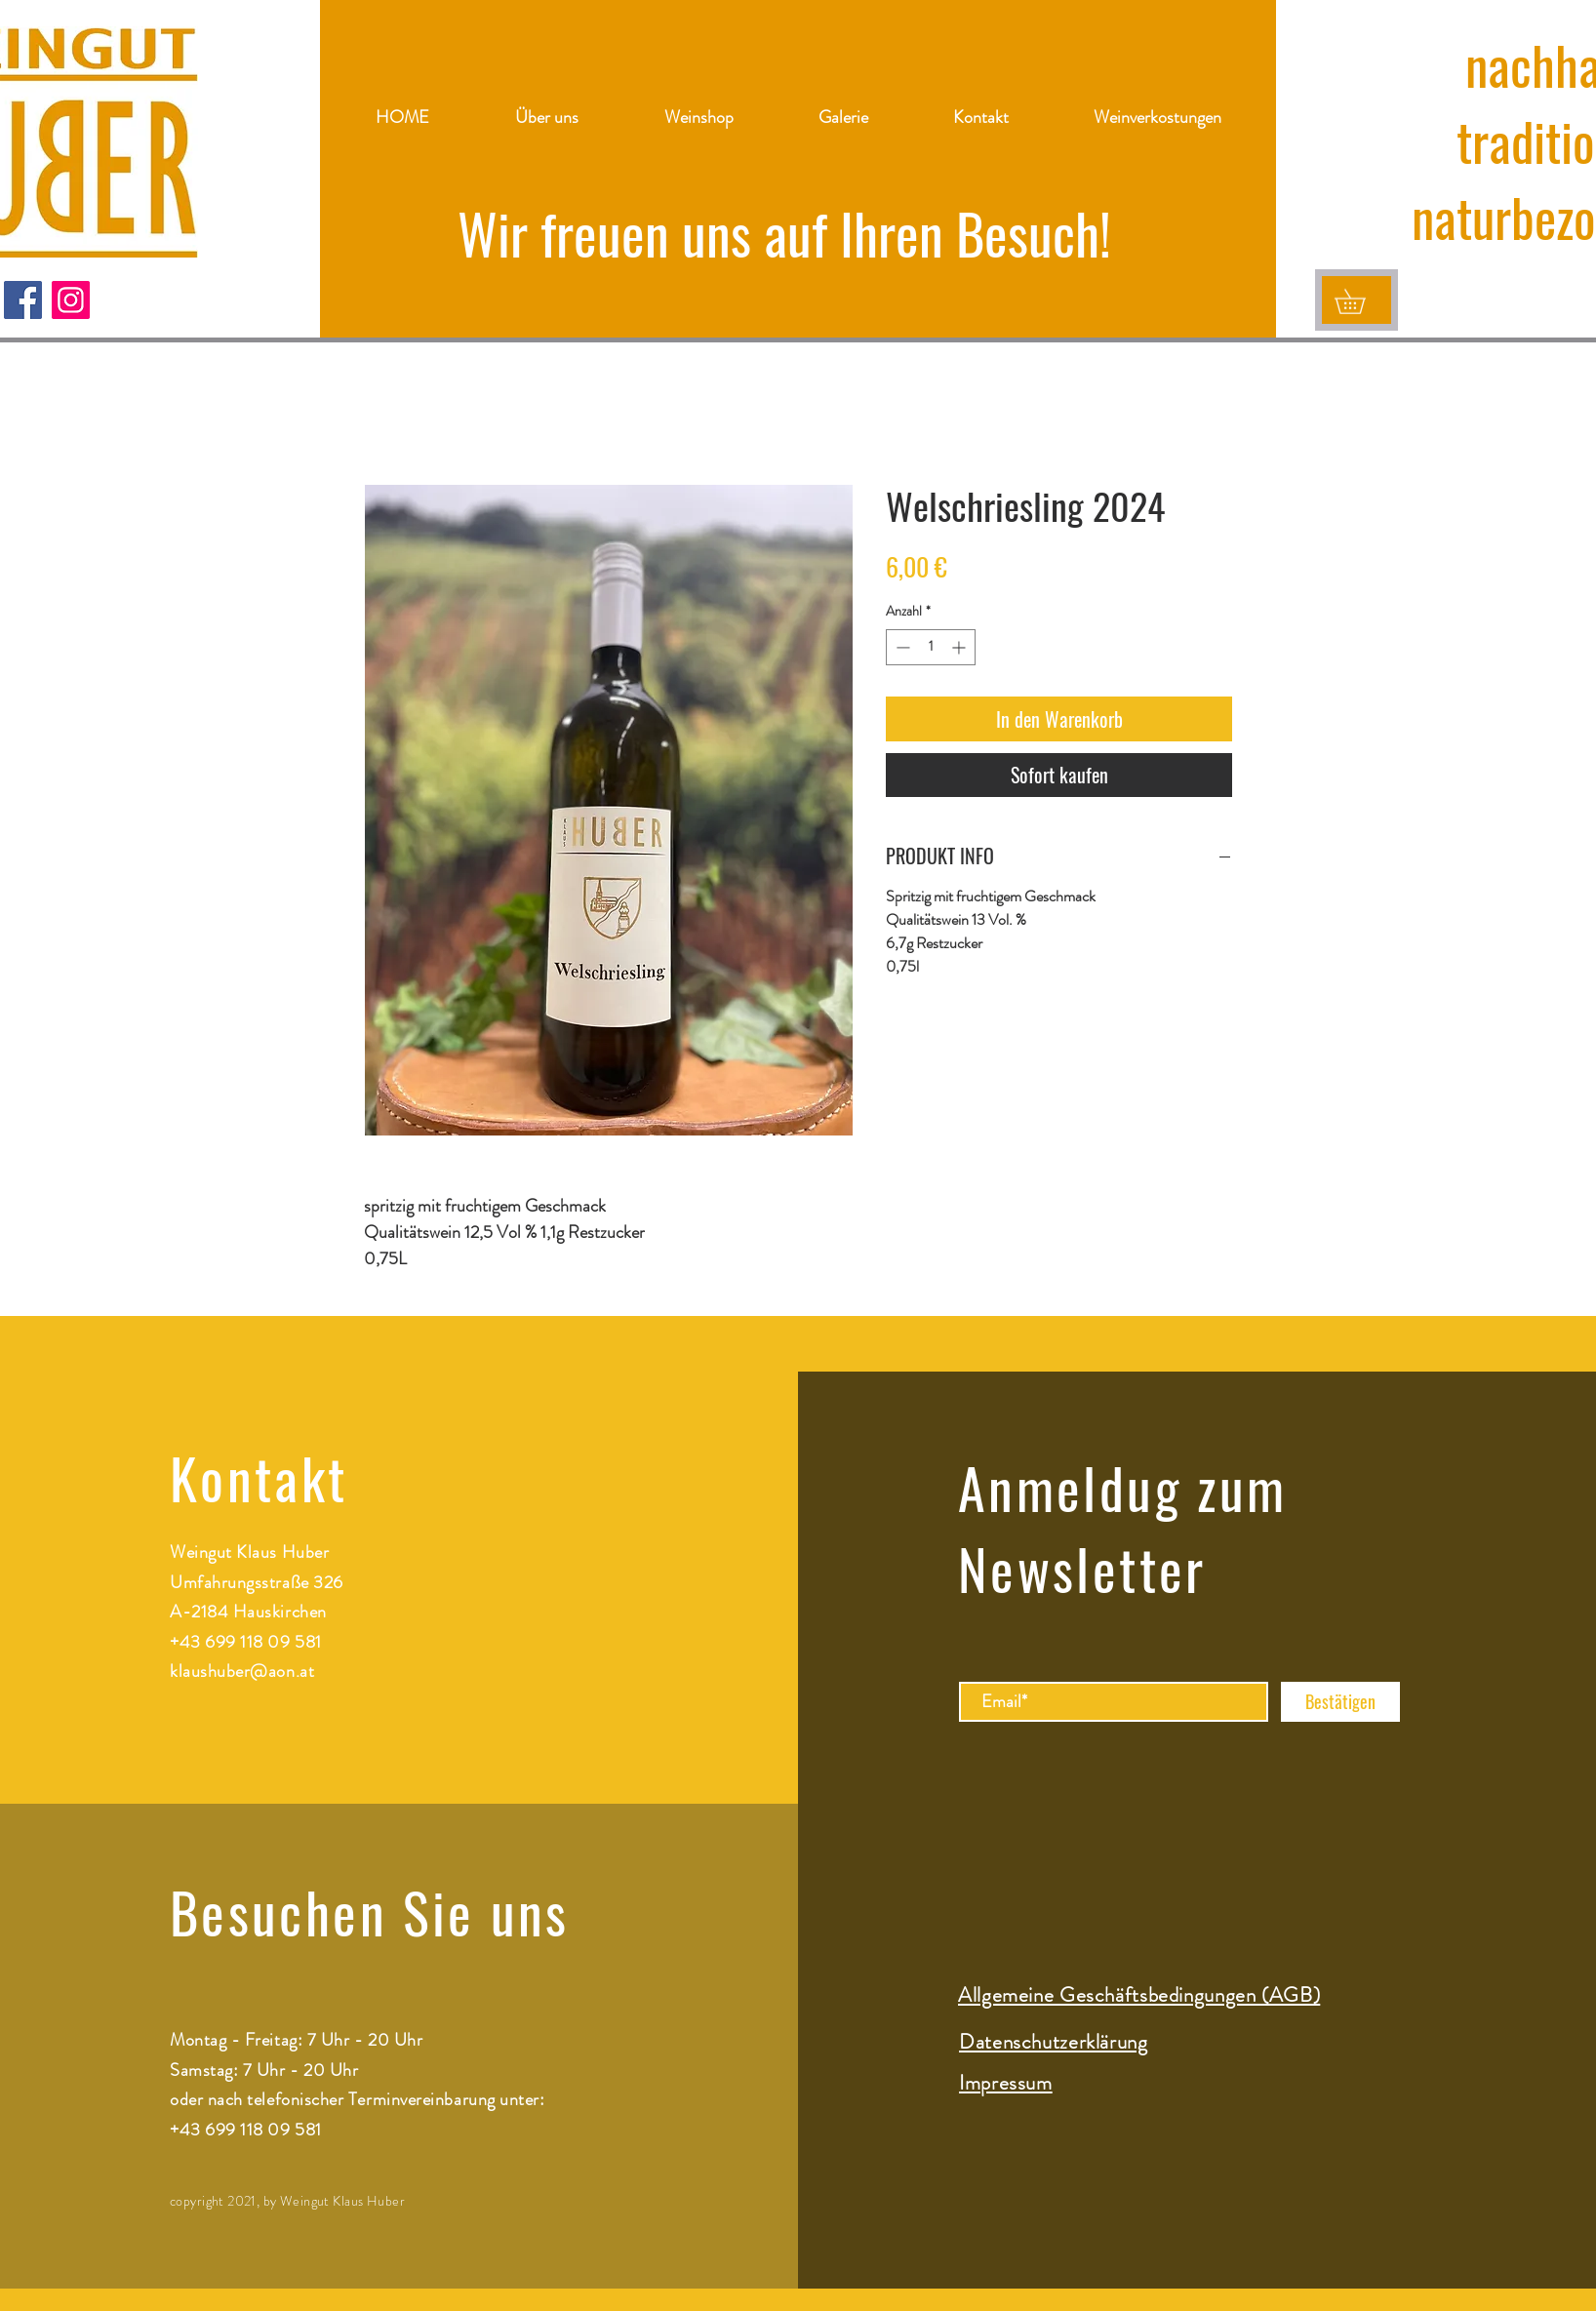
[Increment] (960, 647)
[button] (1362, 301)
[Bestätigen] (1340, 1702)
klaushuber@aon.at (242, 1671)
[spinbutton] (930, 647)
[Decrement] (901, 647)
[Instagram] (71, 300)
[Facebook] (23, 300)
